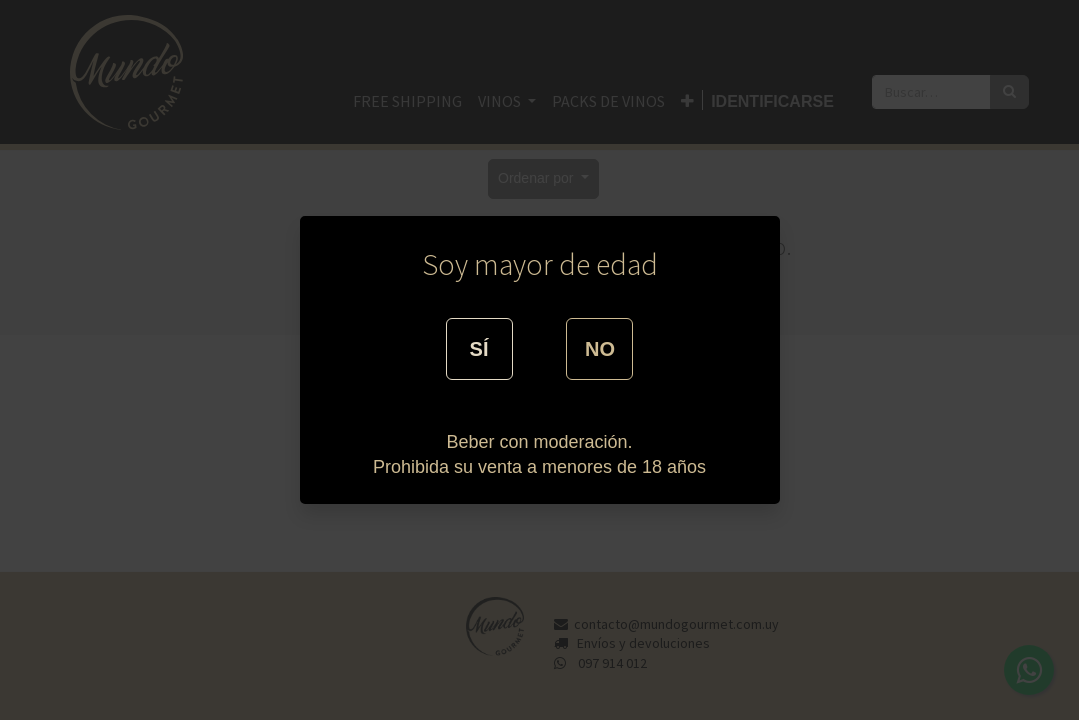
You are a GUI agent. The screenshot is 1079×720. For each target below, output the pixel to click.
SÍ (479, 349)
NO (600, 349)
